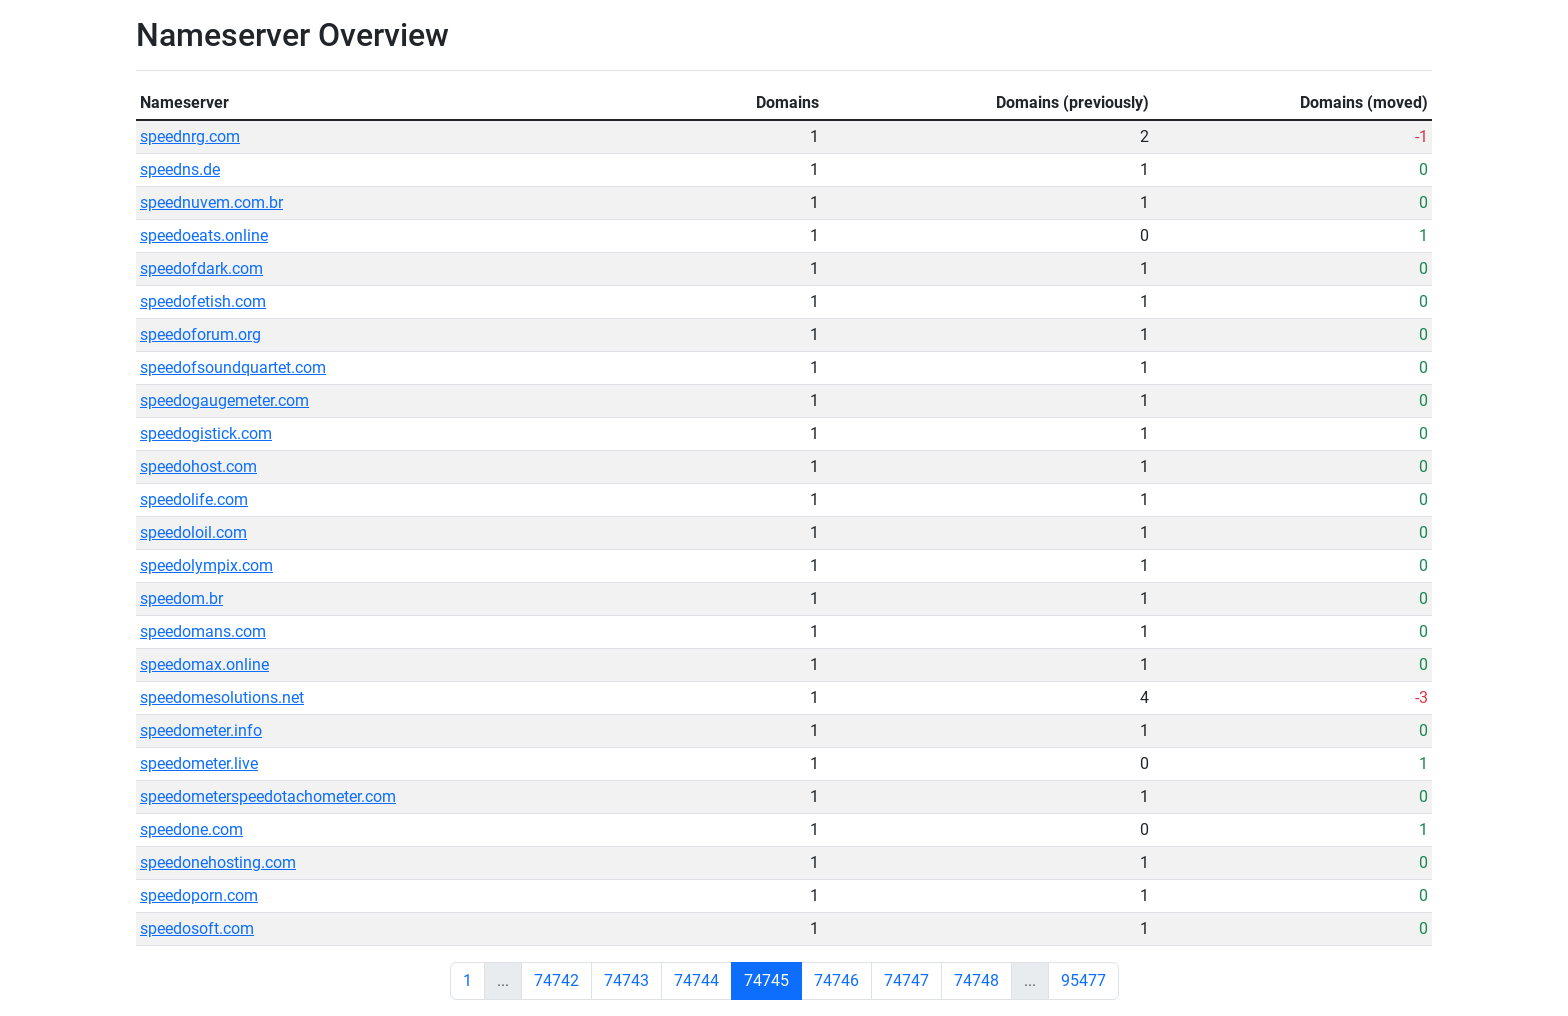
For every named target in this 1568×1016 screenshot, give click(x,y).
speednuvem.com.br (211, 202)
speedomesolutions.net (222, 697)
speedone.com (191, 829)
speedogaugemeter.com (224, 400)
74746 (836, 980)
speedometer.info (201, 730)
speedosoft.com (197, 928)
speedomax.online (204, 664)
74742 (556, 980)
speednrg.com (190, 136)
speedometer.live (199, 763)
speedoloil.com (193, 532)
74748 (976, 980)
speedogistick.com (206, 433)
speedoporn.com (199, 895)
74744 (696, 980)
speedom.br (181, 598)
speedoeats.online (204, 235)
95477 (1083, 980)
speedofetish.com (203, 301)
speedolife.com (194, 499)
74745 (766, 980)
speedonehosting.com (218, 862)
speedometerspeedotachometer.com (268, 796)
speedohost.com (198, 466)
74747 (906, 980)
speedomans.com (203, 631)
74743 (626, 980)
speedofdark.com (201, 268)
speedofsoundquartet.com (233, 367)
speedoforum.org (200, 334)
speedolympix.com (206, 565)
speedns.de (180, 169)
